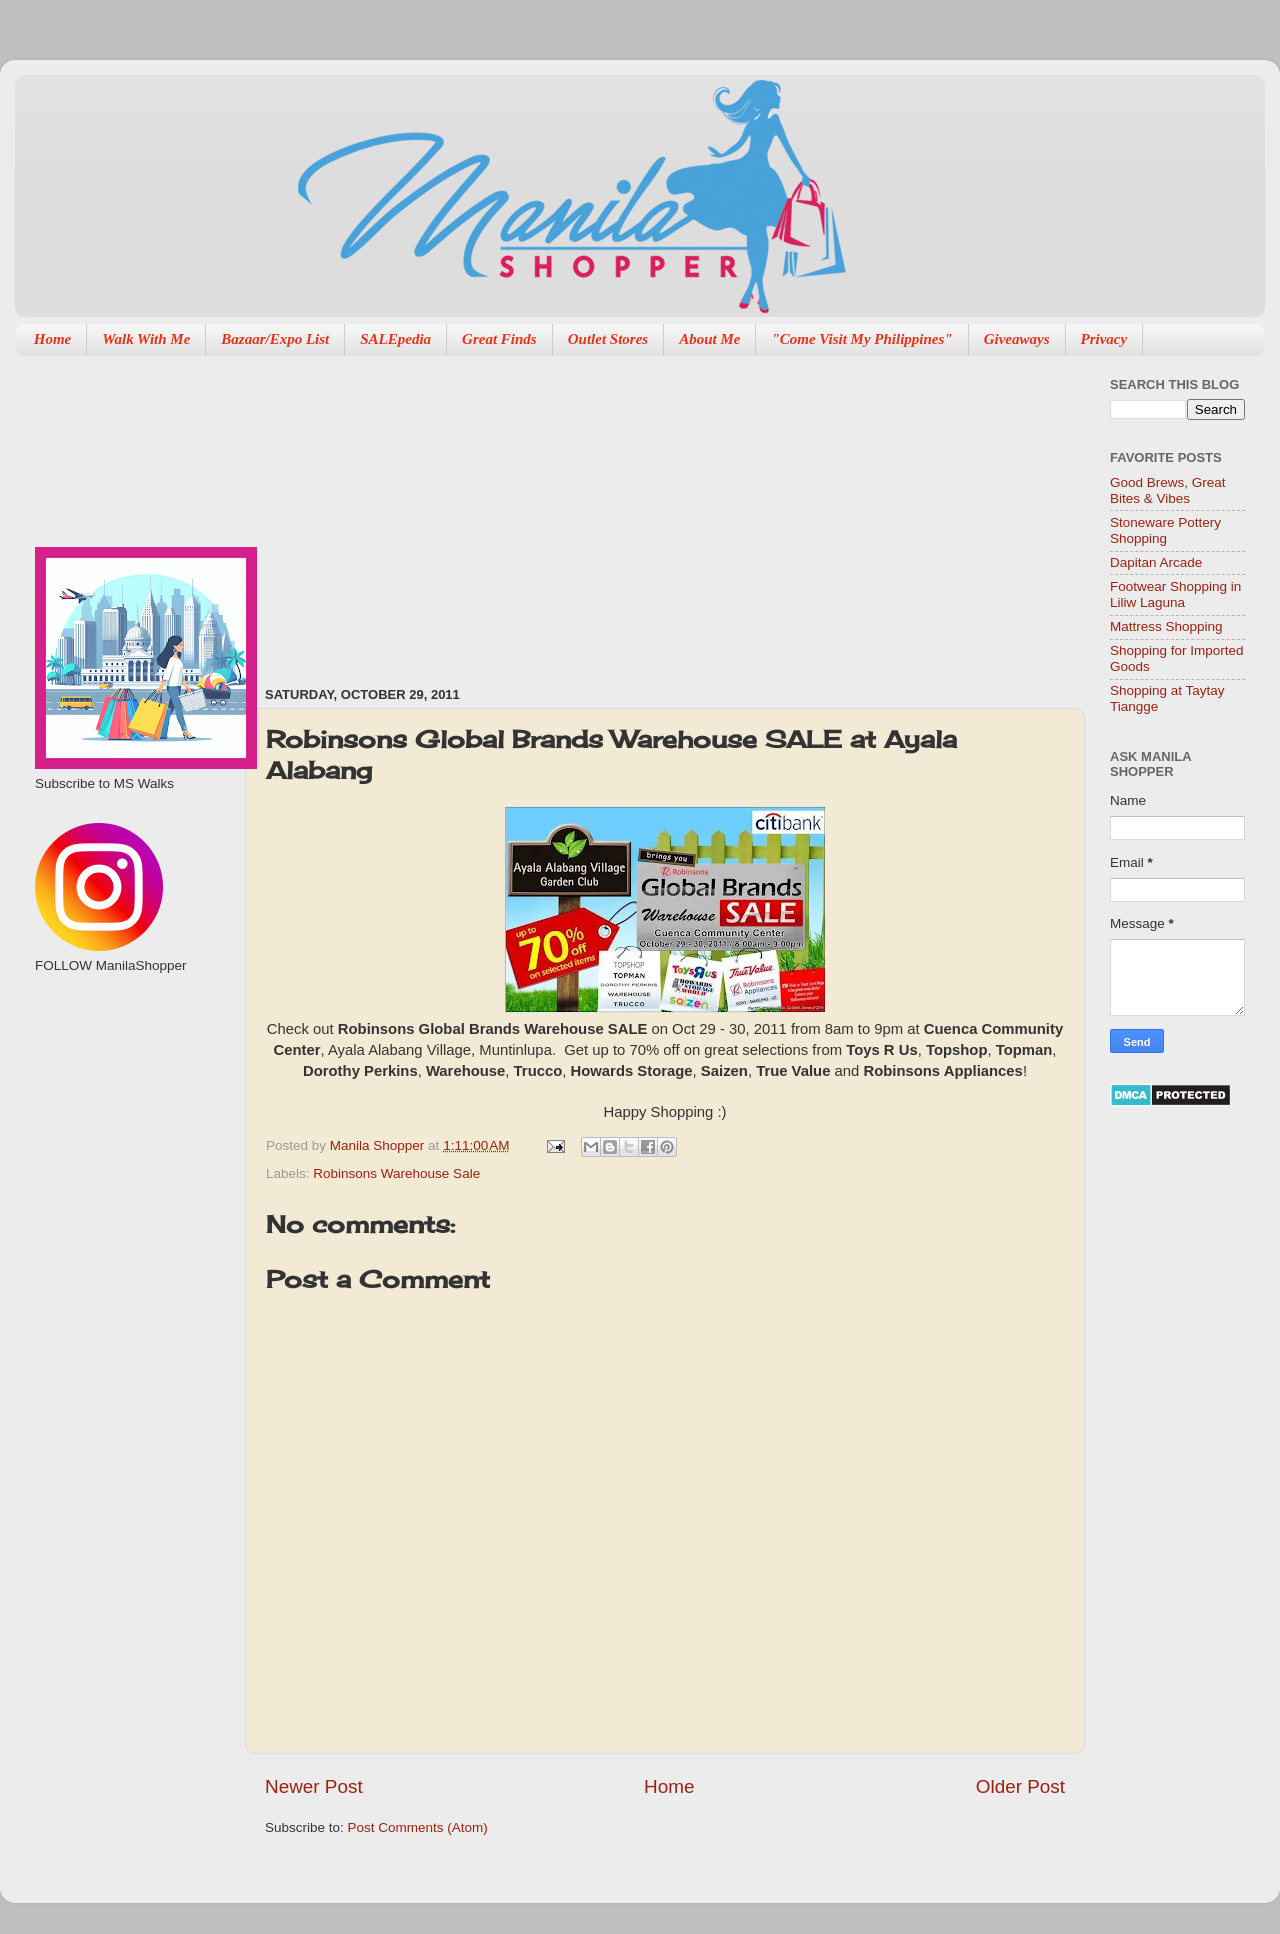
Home (53, 339)
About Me (709, 339)
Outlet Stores (608, 339)
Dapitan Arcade (1156, 562)
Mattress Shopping (1166, 626)
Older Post (1020, 1786)
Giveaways (1017, 339)
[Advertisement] (552, 511)
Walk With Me (146, 339)
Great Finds (499, 339)
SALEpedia (395, 339)
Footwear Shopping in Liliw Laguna (1175, 594)
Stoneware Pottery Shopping (1165, 530)
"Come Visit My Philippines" (861, 339)
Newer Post (314, 1786)
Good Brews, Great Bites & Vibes (1168, 490)
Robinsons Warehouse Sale (396, 1173)
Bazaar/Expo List (275, 339)
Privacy (1104, 339)
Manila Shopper (379, 1145)
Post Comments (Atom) (418, 1827)
